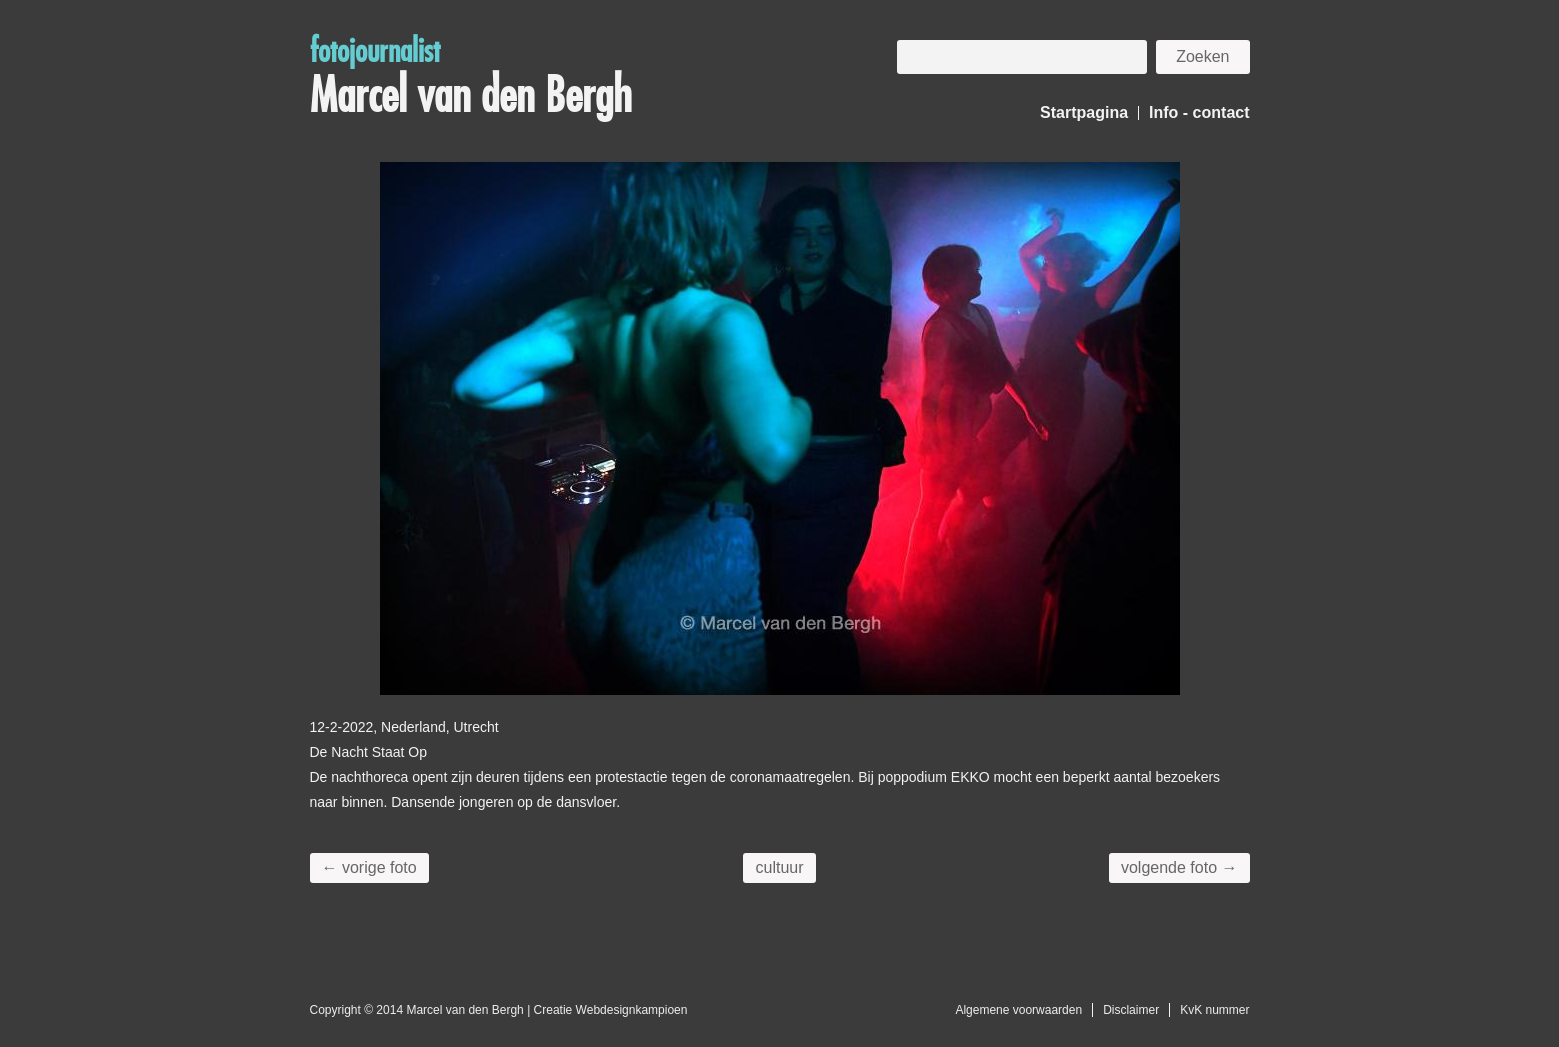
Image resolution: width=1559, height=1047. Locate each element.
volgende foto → (1179, 867)
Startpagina (1084, 112)
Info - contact (1199, 112)
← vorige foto (369, 867)
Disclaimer (1131, 1010)
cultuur (779, 867)
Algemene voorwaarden (1018, 1010)
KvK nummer (1214, 1010)
